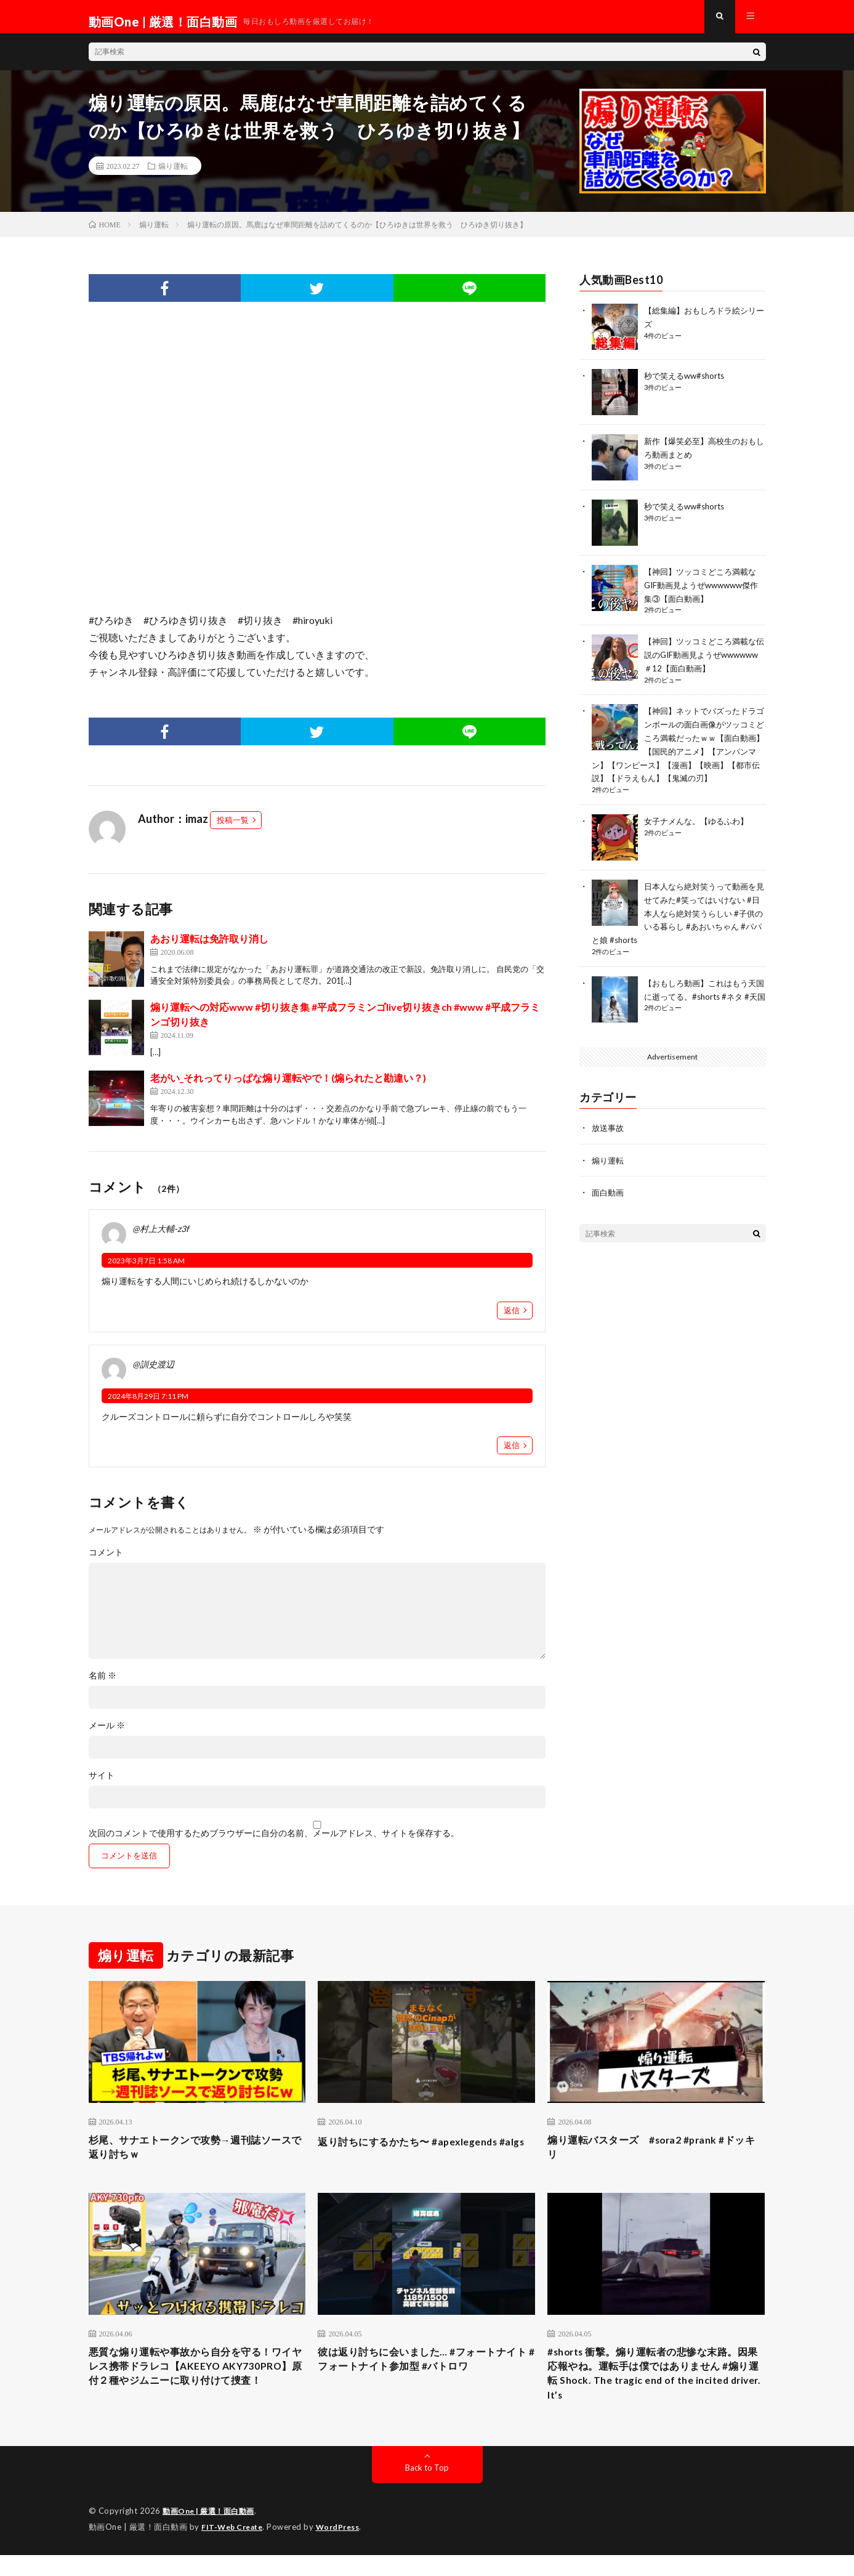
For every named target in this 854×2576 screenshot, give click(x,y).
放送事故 (609, 1132)
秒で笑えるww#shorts (687, 385)
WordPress (345, 2548)
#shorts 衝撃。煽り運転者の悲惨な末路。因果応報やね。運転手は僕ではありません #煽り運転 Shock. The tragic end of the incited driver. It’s (655, 2391)
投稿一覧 (233, 830)
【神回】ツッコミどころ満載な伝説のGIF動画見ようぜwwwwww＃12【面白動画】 (704, 662)
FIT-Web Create (234, 2548)
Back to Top (427, 2489)
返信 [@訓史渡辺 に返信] (512, 1455)
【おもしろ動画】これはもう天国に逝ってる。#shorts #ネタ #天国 (704, 997)
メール (107, 1735)
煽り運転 (173, 175)
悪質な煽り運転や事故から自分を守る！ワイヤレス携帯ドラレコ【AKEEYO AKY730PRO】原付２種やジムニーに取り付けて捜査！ (197, 2391)
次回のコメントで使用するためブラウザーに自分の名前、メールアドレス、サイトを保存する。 (274, 1843)
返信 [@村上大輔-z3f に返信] (512, 1320)
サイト (102, 1785)
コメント (106, 1562)
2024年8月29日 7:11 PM (148, 1406)
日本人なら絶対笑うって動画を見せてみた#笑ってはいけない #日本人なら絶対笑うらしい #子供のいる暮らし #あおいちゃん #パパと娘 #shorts (678, 916)
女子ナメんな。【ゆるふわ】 (700, 825)
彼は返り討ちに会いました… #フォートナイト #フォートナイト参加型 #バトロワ (423, 2375)
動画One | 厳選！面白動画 (212, 2533)
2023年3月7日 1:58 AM (146, 1270)
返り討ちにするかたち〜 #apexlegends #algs (419, 2159)
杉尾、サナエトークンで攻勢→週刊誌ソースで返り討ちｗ (197, 2159)
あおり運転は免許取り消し (209, 948)
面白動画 (609, 1196)
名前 (102, 1685)
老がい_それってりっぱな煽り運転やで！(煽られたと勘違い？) (288, 1087)
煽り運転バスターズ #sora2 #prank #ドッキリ (652, 2159)
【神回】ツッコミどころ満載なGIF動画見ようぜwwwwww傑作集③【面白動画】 (704, 594)
